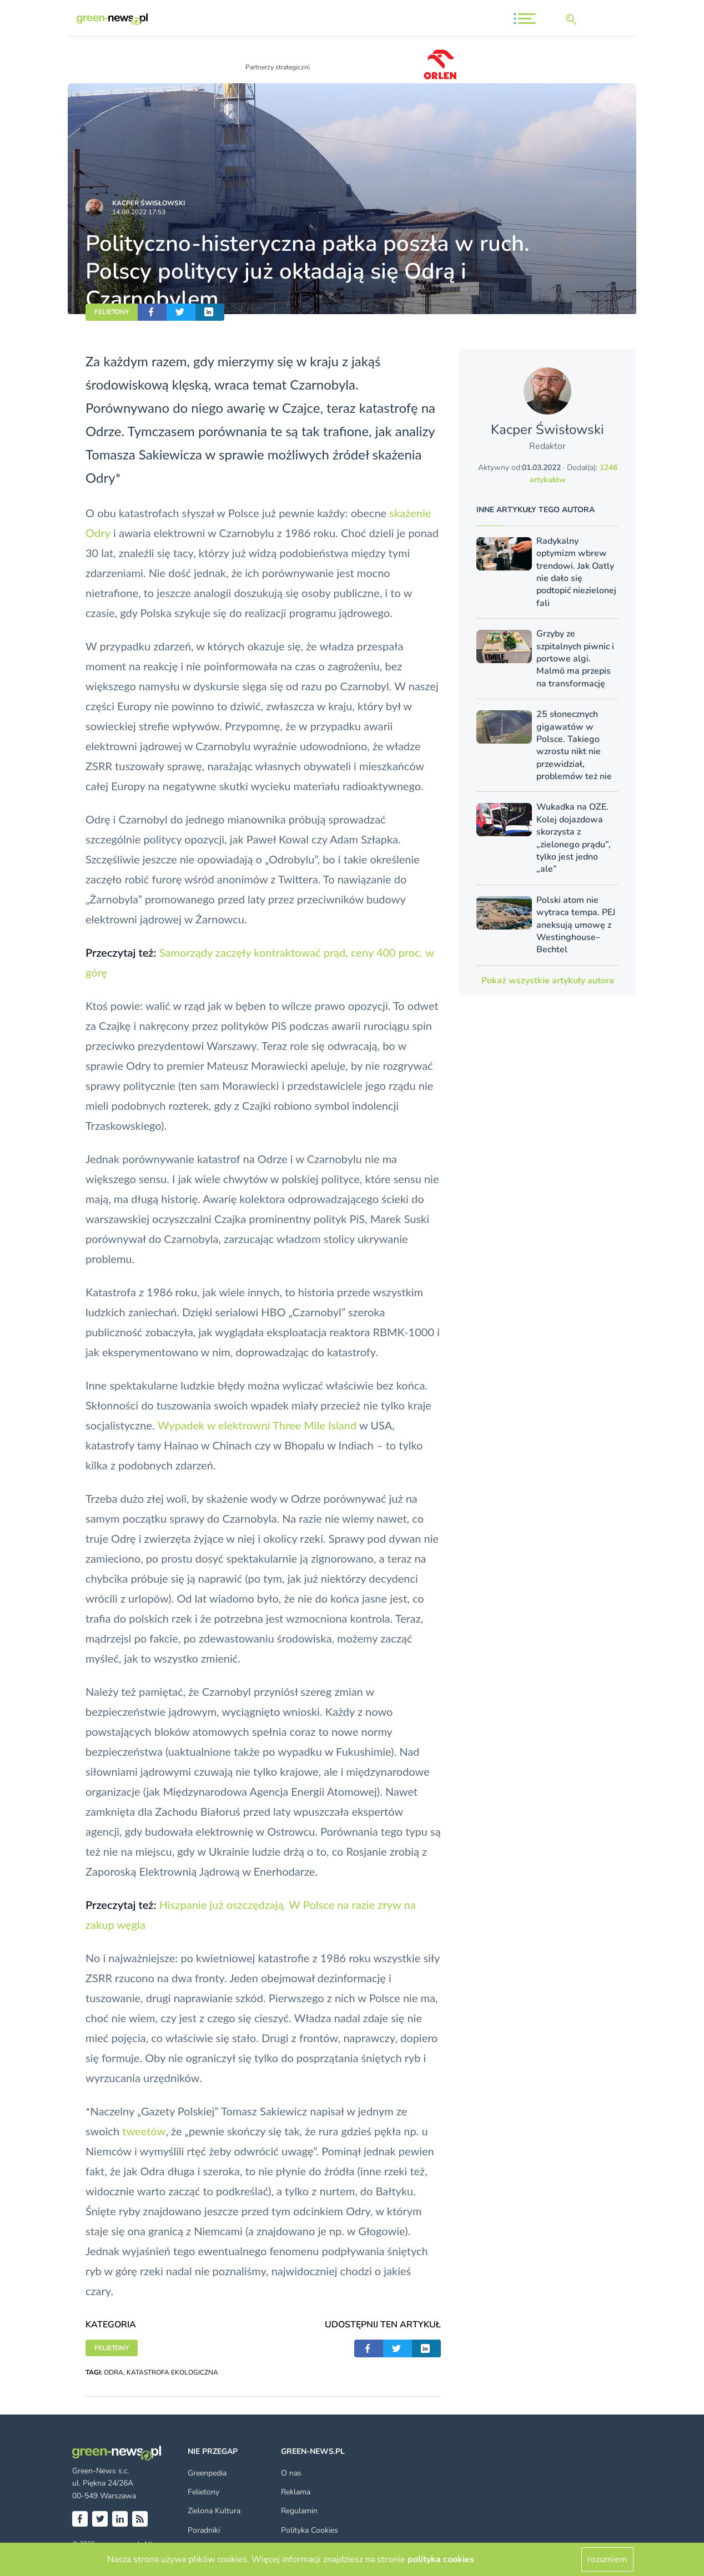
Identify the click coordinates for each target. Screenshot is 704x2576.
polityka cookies (441, 2559)
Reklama (295, 2492)
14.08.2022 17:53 (138, 212)
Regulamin (299, 2511)
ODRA (113, 2372)
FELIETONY (111, 311)
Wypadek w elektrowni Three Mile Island (257, 1425)
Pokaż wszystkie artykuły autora (547, 980)
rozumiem (607, 2559)
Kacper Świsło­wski (148, 203)
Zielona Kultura (214, 2511)
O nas (291, 2473)
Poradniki (204, 2530)
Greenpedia (207, 2473)
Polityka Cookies (309, 2530)
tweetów (143, 2131)
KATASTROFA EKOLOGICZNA (172, 2372)
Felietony (203, 2492)
